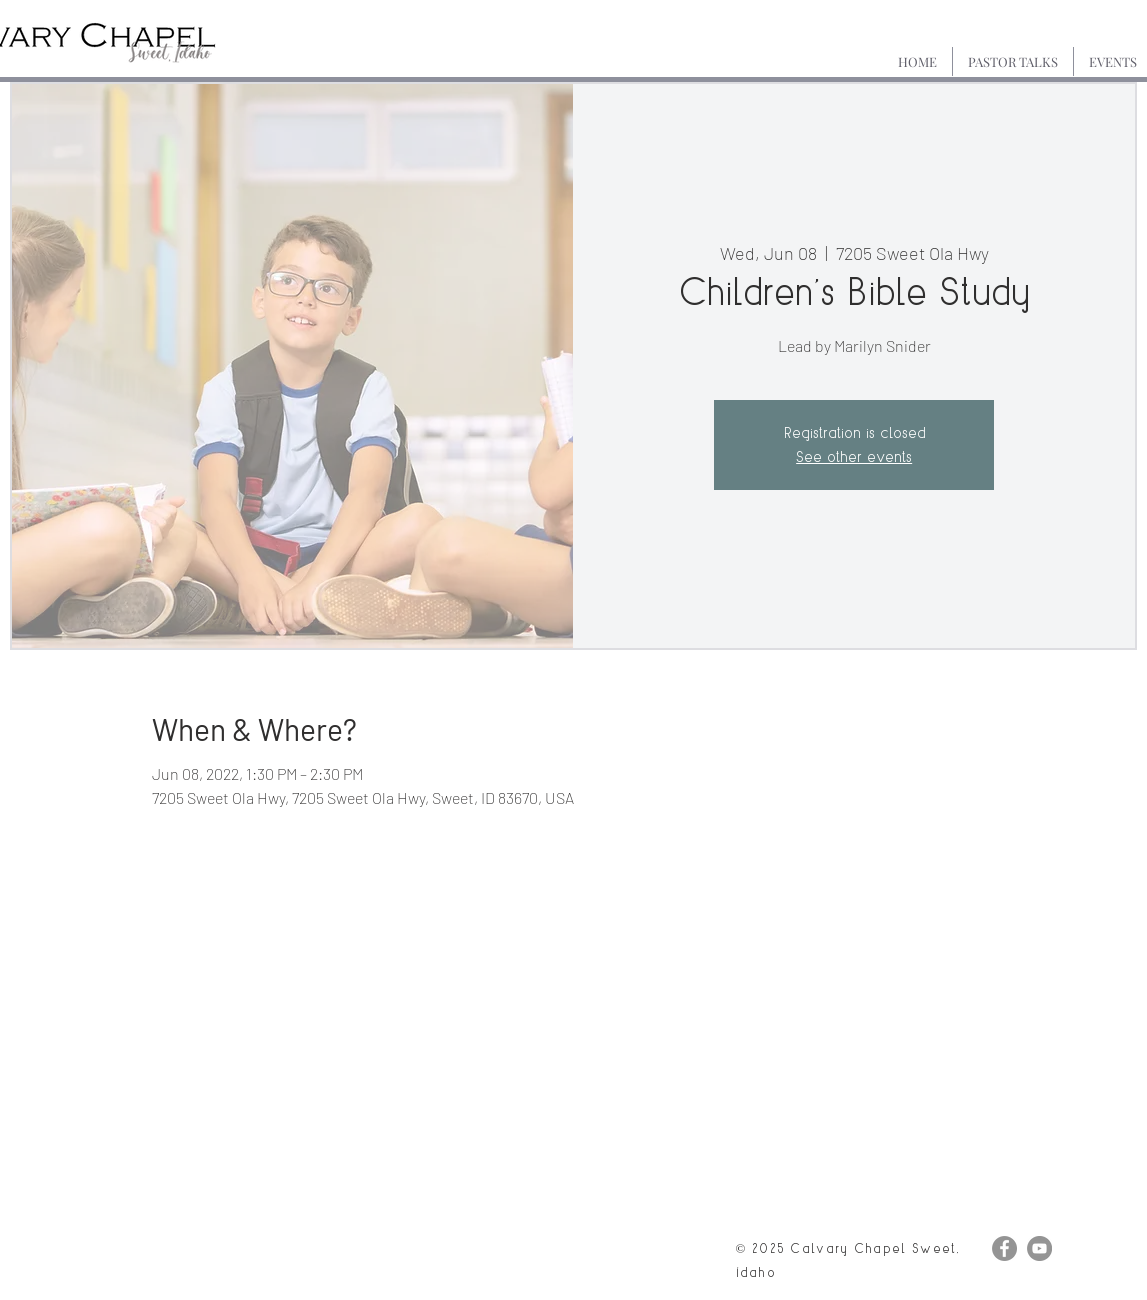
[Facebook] (1004, 1248)
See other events (854, 456)
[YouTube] (1039, 1248)
